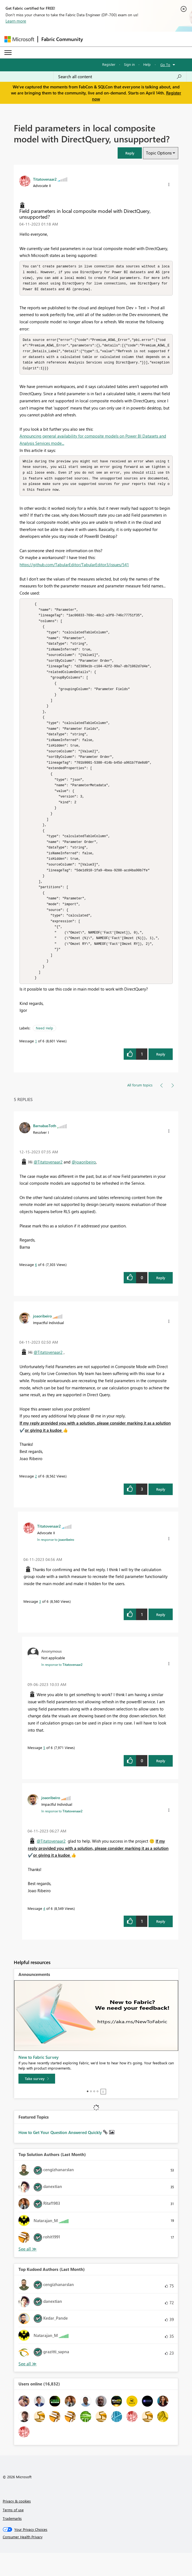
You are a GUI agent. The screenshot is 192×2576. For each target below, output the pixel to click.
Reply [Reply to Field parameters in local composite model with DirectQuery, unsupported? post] (160, 1077)
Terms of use (13, 2533)
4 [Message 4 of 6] (44, 1931)
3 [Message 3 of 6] (40, 1624)
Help (147, 64)
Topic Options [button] (159, 153)
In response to (55, 1562)
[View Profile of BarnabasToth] (44, 1148)
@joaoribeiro (84, 1185)
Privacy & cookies (17, 2524)
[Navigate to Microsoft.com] (19, 39)
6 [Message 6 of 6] (36, 1287)
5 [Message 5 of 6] (44, 1770)
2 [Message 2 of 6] (36, 1499)
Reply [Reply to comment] (160, 1300)
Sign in (129, 64)
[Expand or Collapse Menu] (8, 52)
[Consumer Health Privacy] (96, 2560)
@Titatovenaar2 (48, 1185)
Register (108, 64)
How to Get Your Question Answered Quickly (60, 2155)
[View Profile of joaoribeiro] (42, 1339)
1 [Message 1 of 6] (36, 1064)
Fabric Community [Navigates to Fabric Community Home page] (62, 39)
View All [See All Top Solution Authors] (27, 2272)
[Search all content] (119, 76)
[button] (130, 153)
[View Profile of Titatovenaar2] (45, 179)
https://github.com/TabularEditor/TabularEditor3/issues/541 (74, 569)
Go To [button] (165, 64)
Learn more (16, 21)
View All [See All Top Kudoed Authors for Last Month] (27, 2387)
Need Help (44, 1051)
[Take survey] (36, 2102)
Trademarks (12, 2541)
